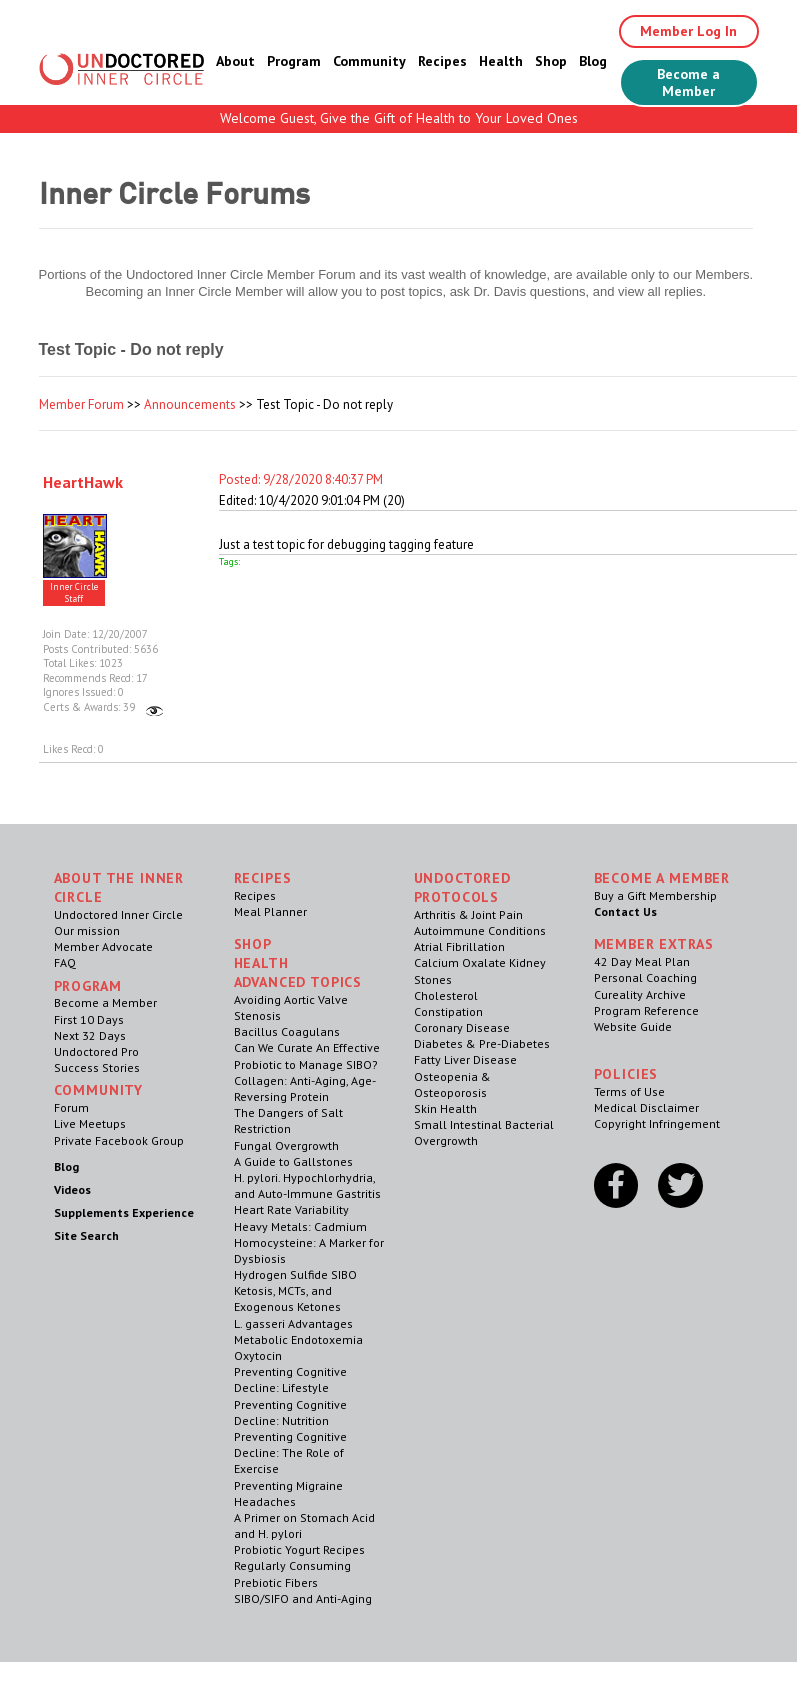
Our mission (87, 930)
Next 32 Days (90, 1035)
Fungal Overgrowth (286, 1145)
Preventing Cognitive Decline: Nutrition (290, 1412)
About (235, 61)
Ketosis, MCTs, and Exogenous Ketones (287, 1298)
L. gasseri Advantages (293, 1323)
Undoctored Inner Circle (118, 914)
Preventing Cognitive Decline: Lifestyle (290, 1379)
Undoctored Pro (96, 1051)
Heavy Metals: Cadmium (300, 1226)
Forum (71, 1107)
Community (369, 61)
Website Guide (633, 1026)
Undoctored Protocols (462, 887)
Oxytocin (258, 1355)
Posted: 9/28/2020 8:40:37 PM (301, 479)
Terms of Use (629, 1091)
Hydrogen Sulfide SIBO (295, 1274)
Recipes (442, 61)
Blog (593, 61)
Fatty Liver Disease (465, 1059)
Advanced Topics (298, 982)
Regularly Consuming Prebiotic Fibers (292, 1573)
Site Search (86, 1235)
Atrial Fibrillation (459, 946)
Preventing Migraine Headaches (288, 1493)
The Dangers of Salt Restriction (288, 1120)
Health (501, 61)
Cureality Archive (640, 994)
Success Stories (97, 1067)
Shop (551, 61)
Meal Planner (270, 911)
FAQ (65, 962)
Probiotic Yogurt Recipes (299, 1549)
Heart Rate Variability (291, 1209)
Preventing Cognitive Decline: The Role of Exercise (290, 1452)
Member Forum (81, 404)
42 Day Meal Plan (642, 961)
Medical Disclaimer (646, 1107)
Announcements (190, 404)
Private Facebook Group (119, 1140)
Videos (72, 1189)
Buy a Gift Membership (655, 895)
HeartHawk (83, 482)
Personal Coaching (645, 977)
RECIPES (263, 878)
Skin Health (445, 1108)
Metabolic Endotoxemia (298, 1339)
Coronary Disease (462, 1027)
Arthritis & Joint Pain (468, 914)
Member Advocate (103, 946)
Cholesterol (446, 995)
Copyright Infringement (657, 1123)
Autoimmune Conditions (480, 930)
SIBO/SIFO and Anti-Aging (303, 1598)
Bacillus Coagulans (287, 1031)
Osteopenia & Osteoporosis (452, 1084)
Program (294, 61)
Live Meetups (90, 1123)
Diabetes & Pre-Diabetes (482, 1043)
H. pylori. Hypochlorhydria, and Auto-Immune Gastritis (307, 1185)
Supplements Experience (124, 1212)
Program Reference (646, 1010)
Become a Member (688, 82)
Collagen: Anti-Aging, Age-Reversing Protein (305, 1088)
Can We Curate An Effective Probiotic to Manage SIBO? (307, 1055)
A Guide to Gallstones (293, 1161)
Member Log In (688, 31)
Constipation (448, 1011)
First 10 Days (89, 1019)
